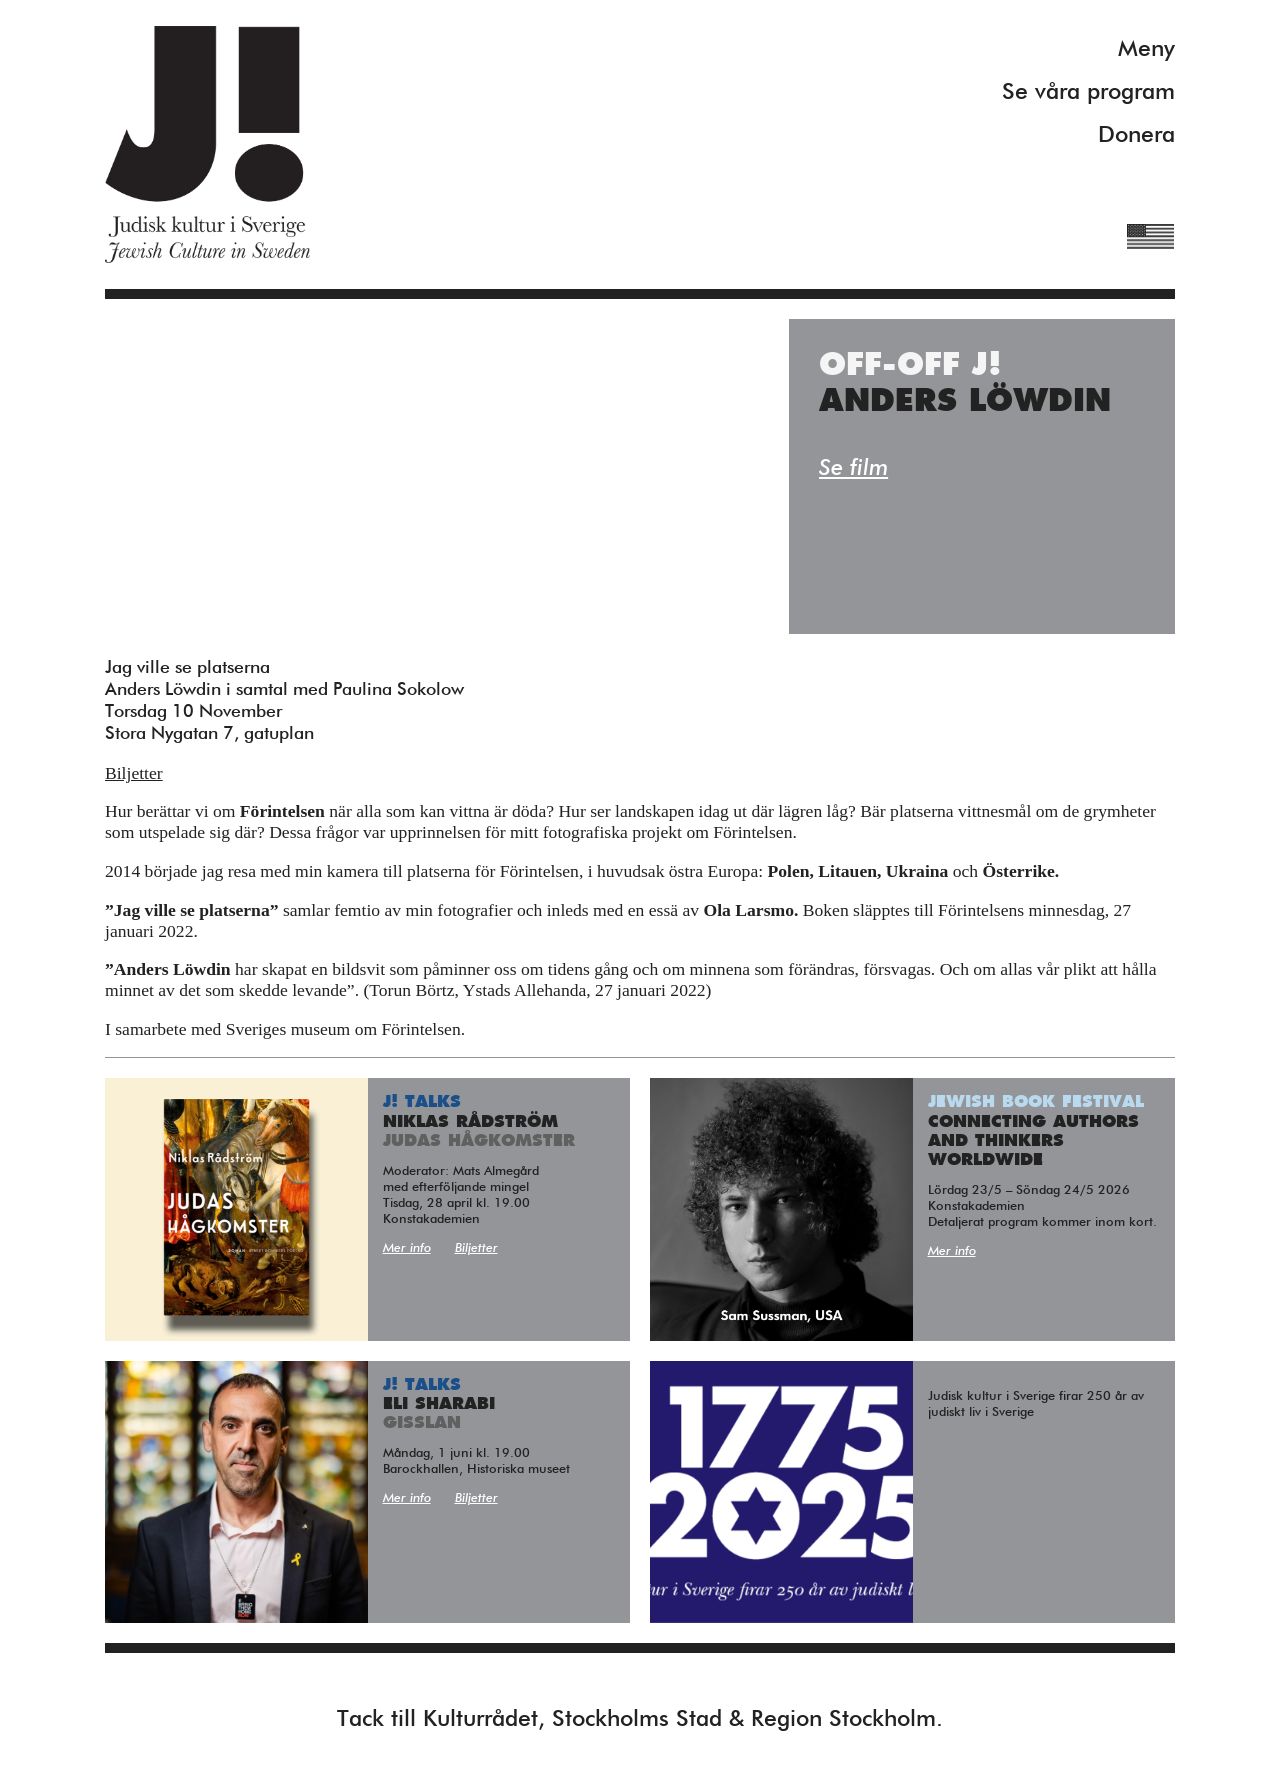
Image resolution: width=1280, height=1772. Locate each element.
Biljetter (134, 773)
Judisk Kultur (207, 144)
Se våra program (1088, 92)
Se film (853, 468)
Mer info (407, 1248)
